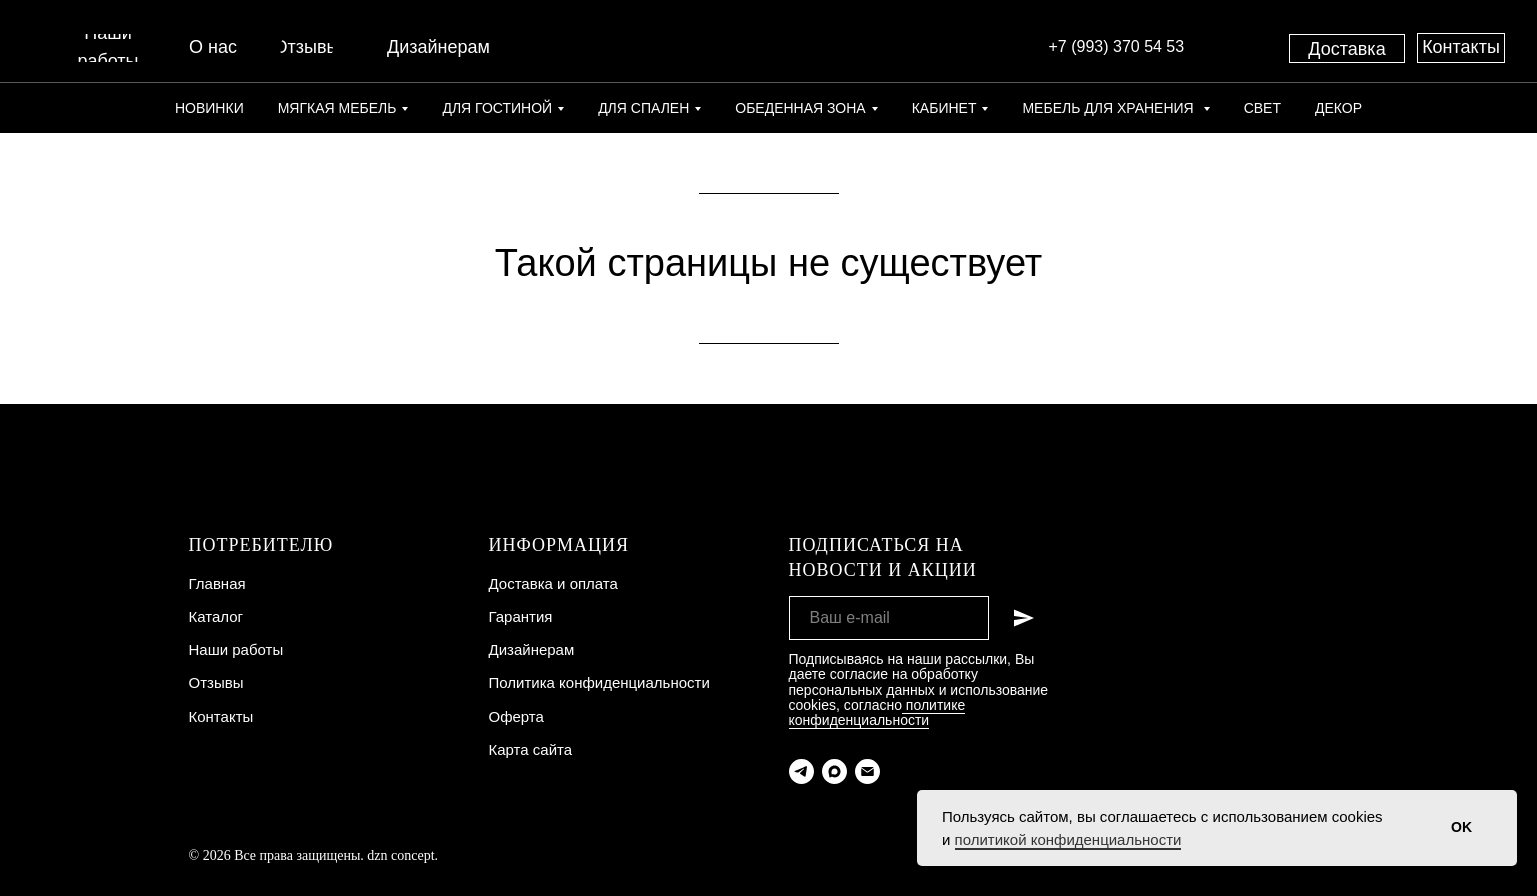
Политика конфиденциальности (599, 682)
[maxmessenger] (834, 771)
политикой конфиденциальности (1068, 839)
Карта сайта (531, 749)
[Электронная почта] (867, 771)
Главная (217, 583)
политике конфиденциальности (877, 712)
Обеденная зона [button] (800, 108)
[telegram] (801, 771)
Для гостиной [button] (497, 108)
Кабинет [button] (944, 108)
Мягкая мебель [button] (337, 108)
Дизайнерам (532, 649)
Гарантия (521, 616)
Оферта (516, 716)
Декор (1338, 108)
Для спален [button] (643, 108)
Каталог (216, 616)
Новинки (209, 108)
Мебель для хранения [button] (1109, 108)
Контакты (221, 716)
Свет (1262, 108)
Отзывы (216, 682)
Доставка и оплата (553, 583)
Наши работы (236, 649)
